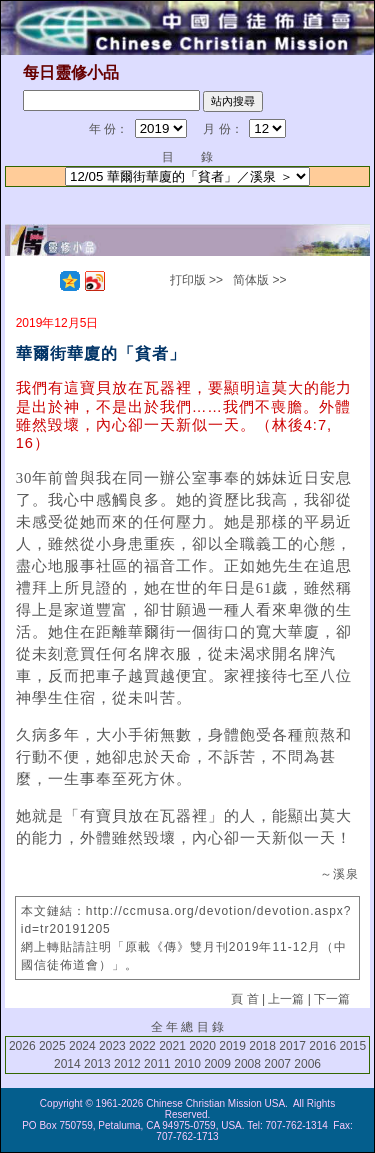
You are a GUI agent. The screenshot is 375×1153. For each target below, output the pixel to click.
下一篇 (332, 999)
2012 (127, 1064)
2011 (157, 1064)
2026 (22, 1046)
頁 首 (244, 999)
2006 (307, 1064)
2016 (322, 1046)
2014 (67, 1064)
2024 (82, 1046)
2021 (172, 1046)
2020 (202, 1046)
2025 (52, 1046)
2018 (262, 1046)
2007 (277, 1064)
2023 (112, 1046)
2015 (352, 1046)
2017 (292, 1046)
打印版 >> (196, 280)
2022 (142, 1046)
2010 (187, 1064)
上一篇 (286, 999)
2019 (232, 1046)
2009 (217, 1064)
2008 (247, 1064)
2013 (97, 1064)
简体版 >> (259, 280)
